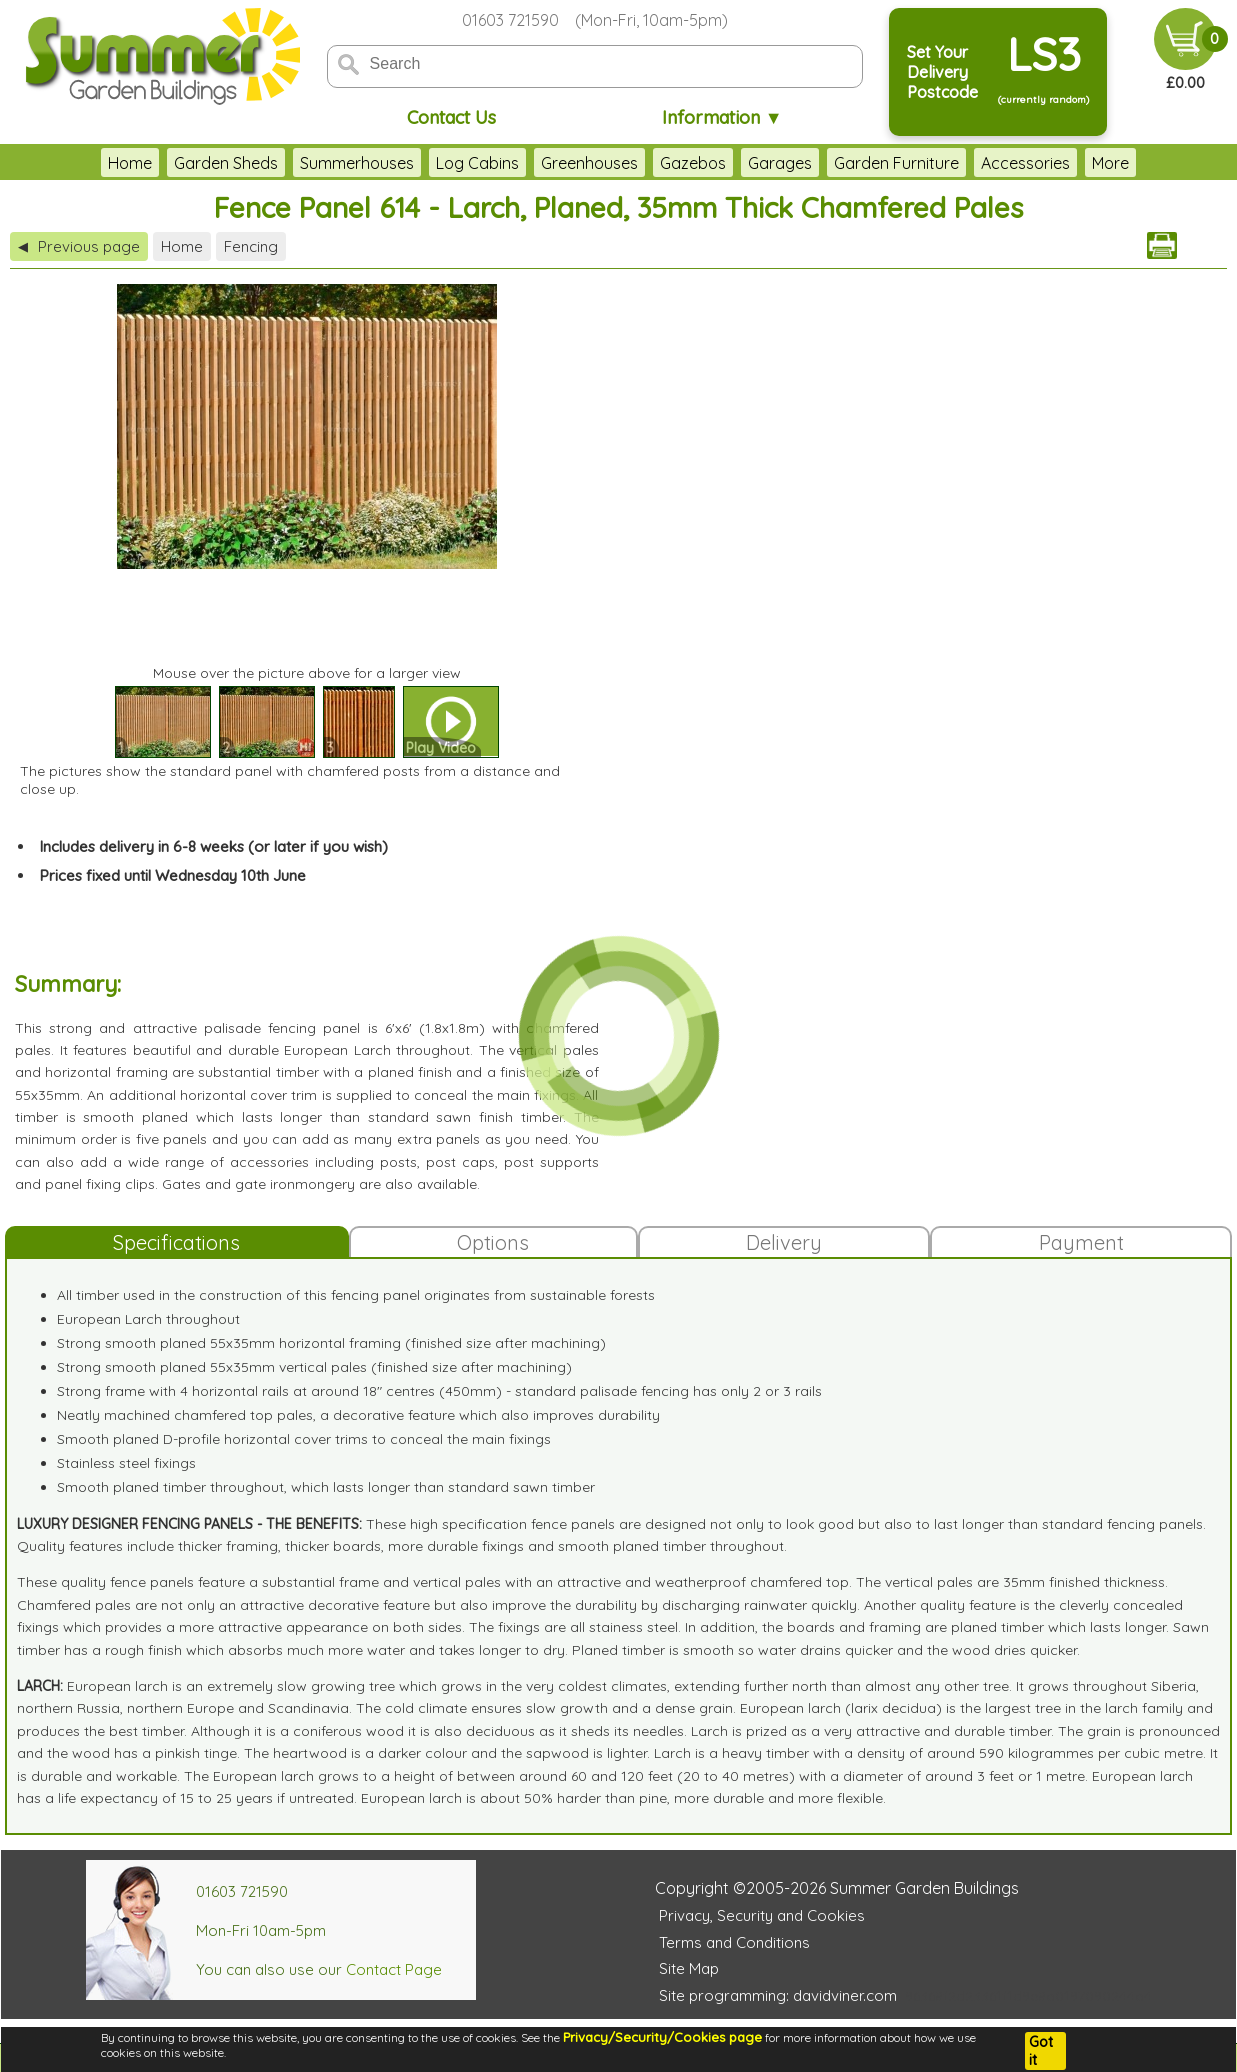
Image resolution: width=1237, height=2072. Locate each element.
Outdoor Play (1081, 163)
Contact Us (451, 117)
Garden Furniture (836, 163)
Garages (720, 163)
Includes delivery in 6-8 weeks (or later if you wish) (214, 846)
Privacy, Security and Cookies (762, 1915)
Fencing (251, 246)
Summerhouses (297, 163)
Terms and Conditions (734, 1942)
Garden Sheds (166, 163)
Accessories (965, 163)
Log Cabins (417, 163)
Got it (1041, 2051)
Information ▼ (722, 117)
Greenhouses (529, 163)
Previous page (79, 246)
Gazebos (633, 163)
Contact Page (394, 1969)
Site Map (689, 1968)
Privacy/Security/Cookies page (662, 2037)
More (1171, 163)
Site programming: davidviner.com (778, 1995)
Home (70, 163)
